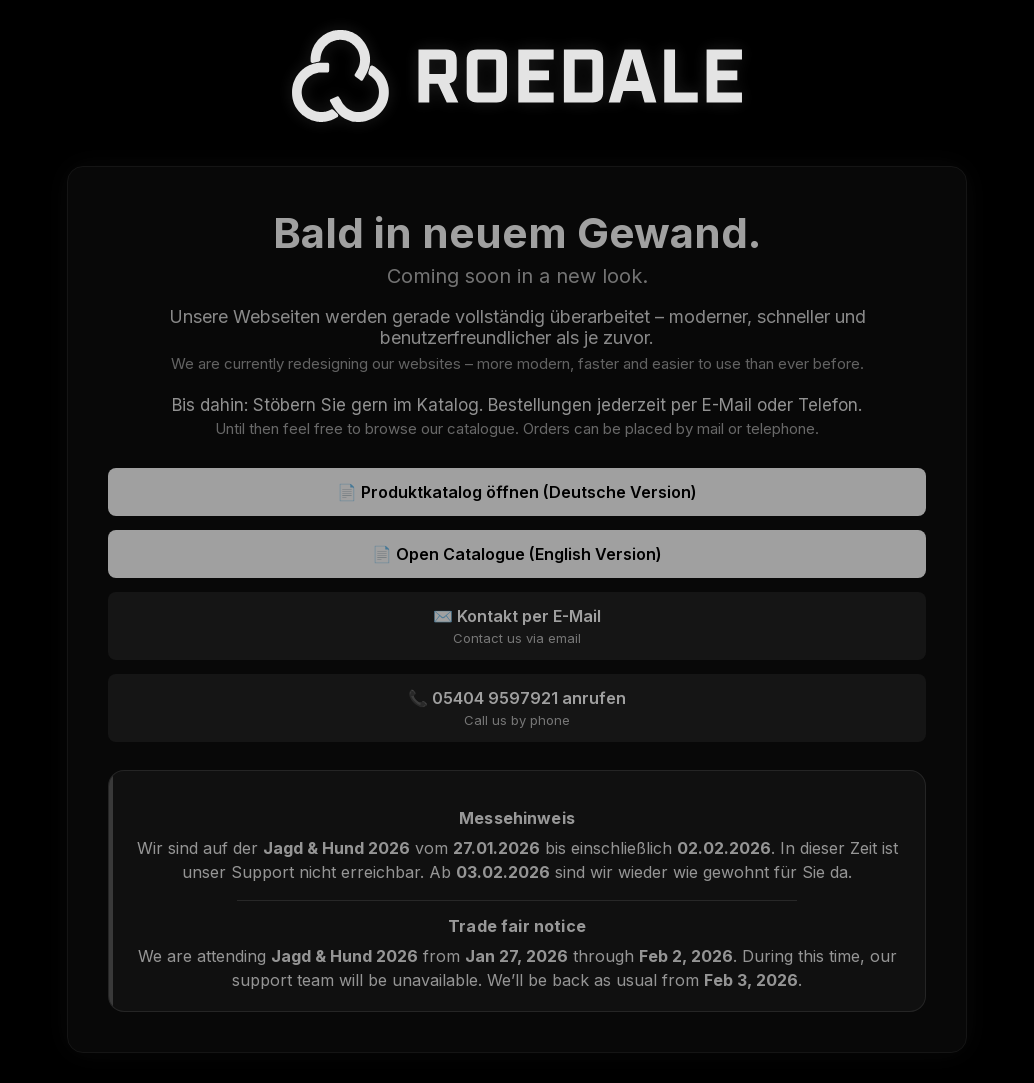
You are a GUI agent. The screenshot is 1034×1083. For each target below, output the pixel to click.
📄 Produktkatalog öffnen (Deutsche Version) (517, 492)
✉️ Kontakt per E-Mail (517, 626)
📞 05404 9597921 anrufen (517, 708)
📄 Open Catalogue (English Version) (517, 554)
